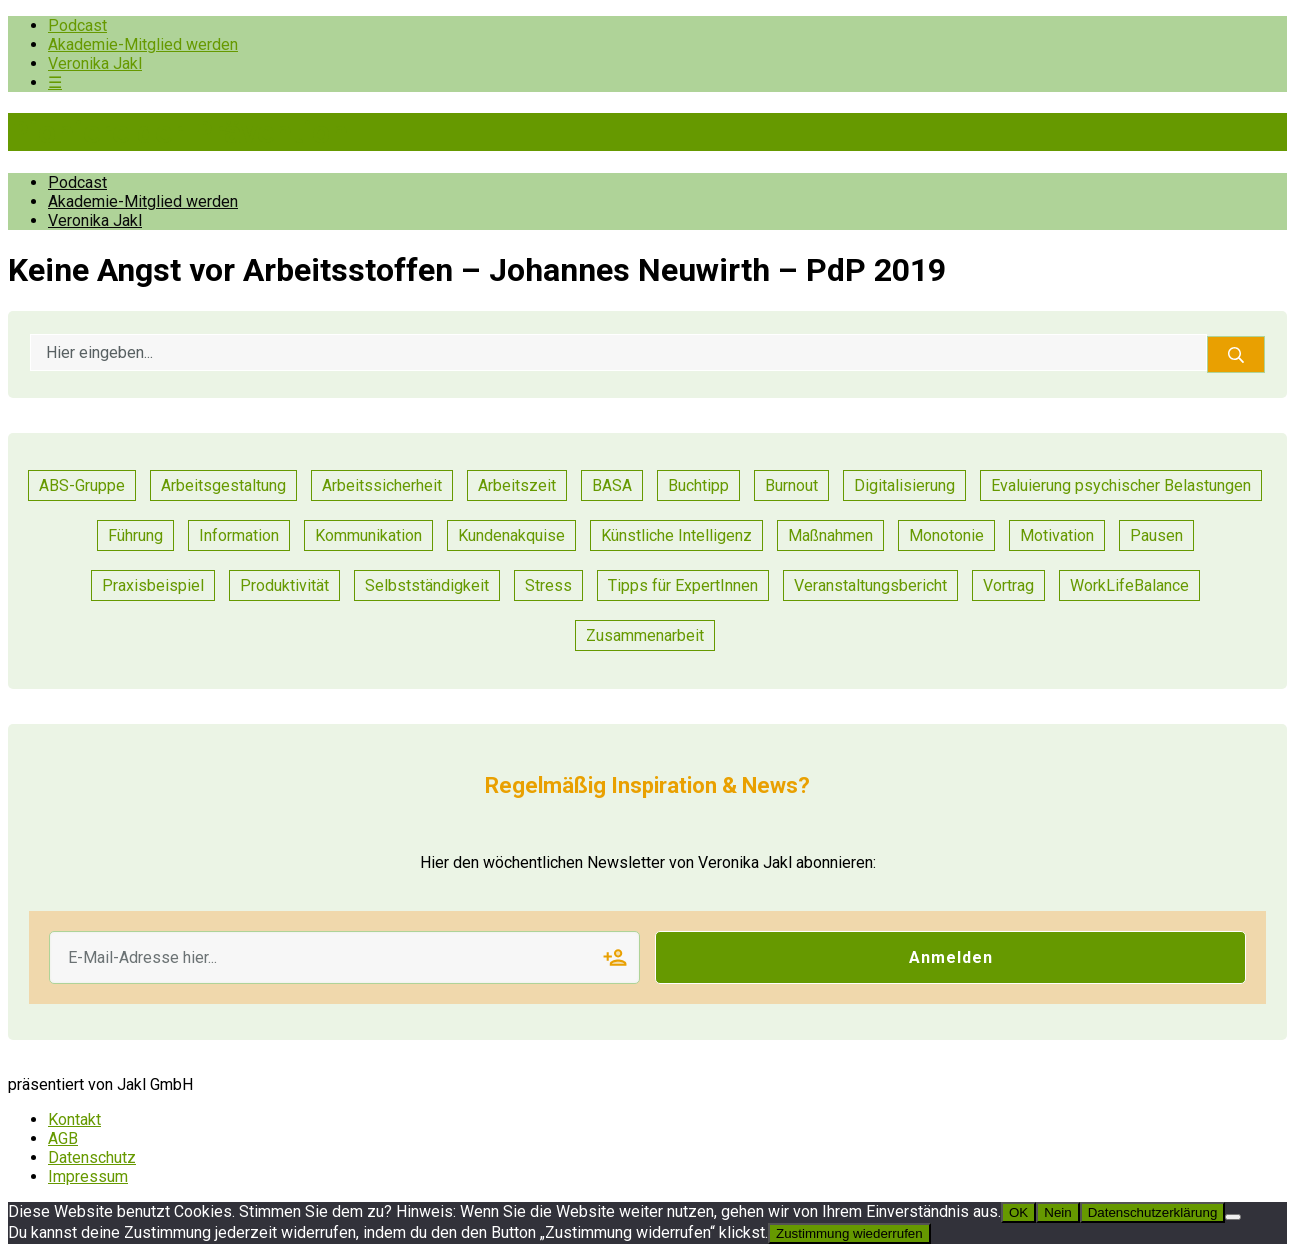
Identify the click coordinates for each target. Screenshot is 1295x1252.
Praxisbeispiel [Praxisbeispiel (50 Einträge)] (153, 585)
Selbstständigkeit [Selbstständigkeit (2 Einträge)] (427, 585)
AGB (63, 1138)
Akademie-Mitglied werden (143, 44)
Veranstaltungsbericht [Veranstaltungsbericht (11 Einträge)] (870, 585)
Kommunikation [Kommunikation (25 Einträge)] (368, 535)
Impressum (88, 1176)
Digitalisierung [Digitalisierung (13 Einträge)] (904, 485)
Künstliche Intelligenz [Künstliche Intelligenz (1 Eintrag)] (676, 535)
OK (1018, 1212)
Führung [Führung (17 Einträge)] (135, 535)
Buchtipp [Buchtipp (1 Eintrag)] (698, 485)
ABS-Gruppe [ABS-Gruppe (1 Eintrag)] (82, 485)
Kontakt (74, 1119)
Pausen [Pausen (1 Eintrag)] (1156, 535)
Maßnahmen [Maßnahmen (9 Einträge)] (830, 535)
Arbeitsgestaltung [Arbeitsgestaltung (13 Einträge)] (223, 485)
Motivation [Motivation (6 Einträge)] (1057, 535)
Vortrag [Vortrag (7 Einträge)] (1008, 585)
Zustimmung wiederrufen (849, 1233)
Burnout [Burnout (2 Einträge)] (791, 485)
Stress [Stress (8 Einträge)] (548, 585)
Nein (1057, 1212)
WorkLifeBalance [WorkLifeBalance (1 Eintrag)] (1129, 585)
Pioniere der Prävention (178, 132)
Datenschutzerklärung (1153, 1212)
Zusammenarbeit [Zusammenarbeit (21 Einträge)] (645, 635)
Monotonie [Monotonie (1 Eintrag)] (946, 535)
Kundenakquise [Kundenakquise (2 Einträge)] (511, 535)
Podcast (77, 25)
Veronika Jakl (95, 63)
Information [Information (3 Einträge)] (239, 535)
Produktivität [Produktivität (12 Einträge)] (284, 585)
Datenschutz (92, 1157)
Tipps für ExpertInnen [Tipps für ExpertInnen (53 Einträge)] (683, 585)
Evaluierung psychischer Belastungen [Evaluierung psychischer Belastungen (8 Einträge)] (1121, 485)
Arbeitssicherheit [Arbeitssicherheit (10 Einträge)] (382, 485)
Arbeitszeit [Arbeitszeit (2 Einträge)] (517, 485)
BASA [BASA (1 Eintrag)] (612, 485)
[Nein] (1233, 1217)
